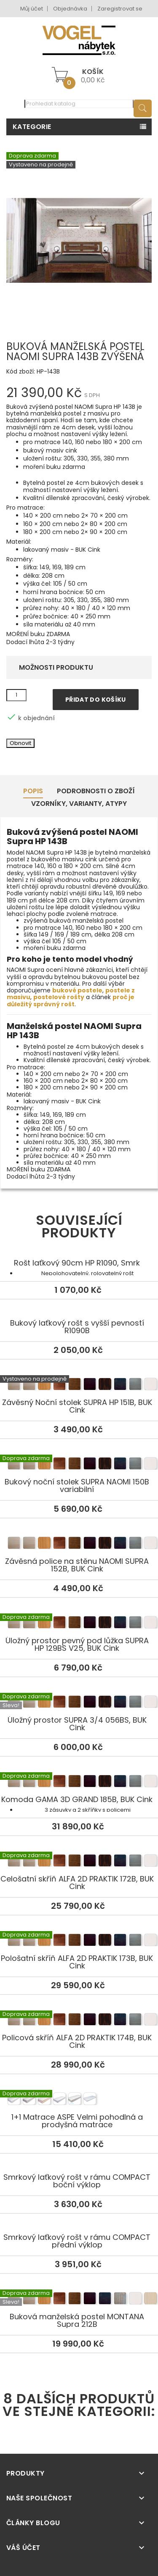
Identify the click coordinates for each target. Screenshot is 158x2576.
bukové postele (77, 990)
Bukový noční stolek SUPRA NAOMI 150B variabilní (79, 1464)
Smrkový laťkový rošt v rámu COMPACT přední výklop (76, 2241)
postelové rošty (58, 997)
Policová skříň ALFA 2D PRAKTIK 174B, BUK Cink (79, 2020)
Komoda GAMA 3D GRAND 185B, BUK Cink (79, 1782)
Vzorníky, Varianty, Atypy (79, 803)
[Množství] (16, 695)
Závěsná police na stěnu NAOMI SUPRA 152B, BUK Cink (79, 1544)
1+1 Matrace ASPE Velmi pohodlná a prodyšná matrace (79, 2100)
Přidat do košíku (95, 699)
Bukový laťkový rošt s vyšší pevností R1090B (77, 1326)
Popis (33, 791)
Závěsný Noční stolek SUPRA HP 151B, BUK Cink (79, 1385)
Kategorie (32, 127)
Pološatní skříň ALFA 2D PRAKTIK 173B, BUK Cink (79, 1941)
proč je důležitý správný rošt (70, 1000)
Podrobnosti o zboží (96, 791)
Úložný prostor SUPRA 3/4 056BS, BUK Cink (79, 1703)
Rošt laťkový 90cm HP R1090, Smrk (77, 1263)
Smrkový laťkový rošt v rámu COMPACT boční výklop (76, 2181)
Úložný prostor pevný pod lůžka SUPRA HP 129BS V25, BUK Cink (79, 1623)
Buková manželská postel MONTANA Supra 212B (79, 2299)
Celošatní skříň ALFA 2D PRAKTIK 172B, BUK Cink (79, 1861)
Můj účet (31, 8)
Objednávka (70, 8)
